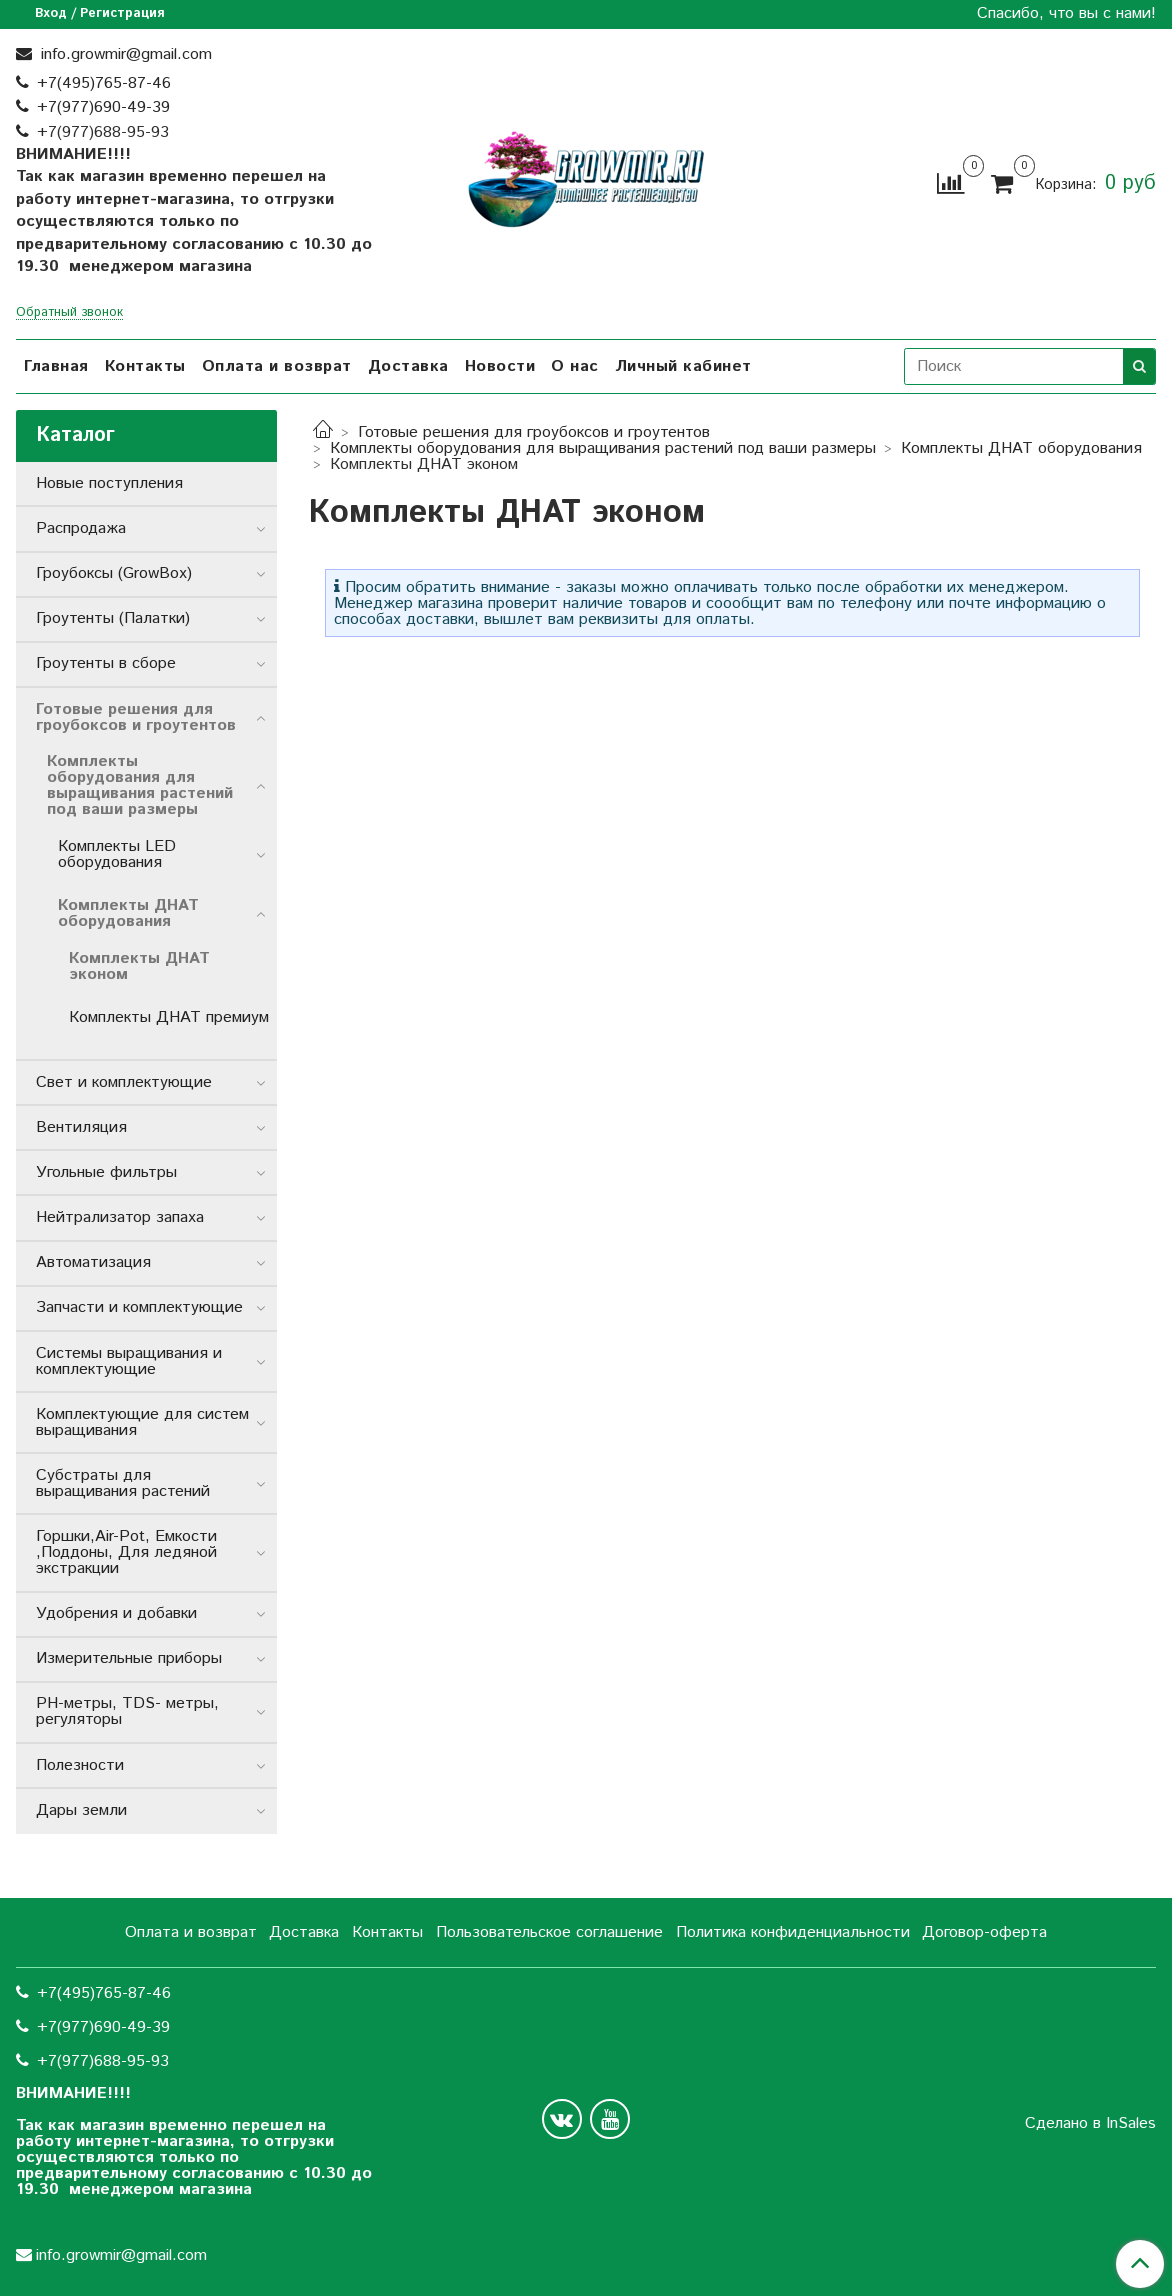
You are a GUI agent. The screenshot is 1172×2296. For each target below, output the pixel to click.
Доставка (408, 366)
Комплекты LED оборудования (117, 854)
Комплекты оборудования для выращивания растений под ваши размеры (603, 448)
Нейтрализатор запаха (120, 1217)
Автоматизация (93, 1262)
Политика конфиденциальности (793, 1932)
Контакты (145, 366)
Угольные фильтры (106, 1172)
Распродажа (81, 528)
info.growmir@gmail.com (124, 54)
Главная (56, 366)
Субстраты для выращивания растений (123, 1483)
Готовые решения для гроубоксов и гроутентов (534, 432)
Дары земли (81, 1810)
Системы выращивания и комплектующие (129, 1361)
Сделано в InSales (1090, 2124)
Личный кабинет (683, 366)
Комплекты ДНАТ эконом (139, 966)
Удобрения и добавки (116, 1613)
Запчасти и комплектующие (139, 1307)
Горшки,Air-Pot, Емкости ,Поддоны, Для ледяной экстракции (126, 1552)
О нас (575, 366)
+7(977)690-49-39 (103, 107)
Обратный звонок (69, 313)
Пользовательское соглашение (549, 1932)
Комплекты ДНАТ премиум (169, 1017)
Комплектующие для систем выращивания (142, 1422)
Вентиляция (81, 1127)
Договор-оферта (984, 1932)
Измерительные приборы (129, 1658)
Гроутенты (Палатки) (113, 618)
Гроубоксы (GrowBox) (114, 573)
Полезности (80, 1765)
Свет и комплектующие (124, 1082)
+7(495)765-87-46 (104, 83)
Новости (500, 366)
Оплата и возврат (277, 366)
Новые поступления (109, 483)
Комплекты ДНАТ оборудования (1021, 448)
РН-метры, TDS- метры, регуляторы (127, 1711)
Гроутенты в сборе (106, 663)
